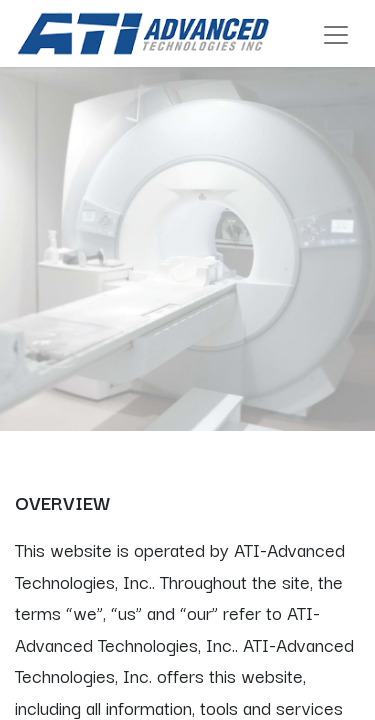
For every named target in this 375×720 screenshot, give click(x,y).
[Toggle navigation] (336, 33)
